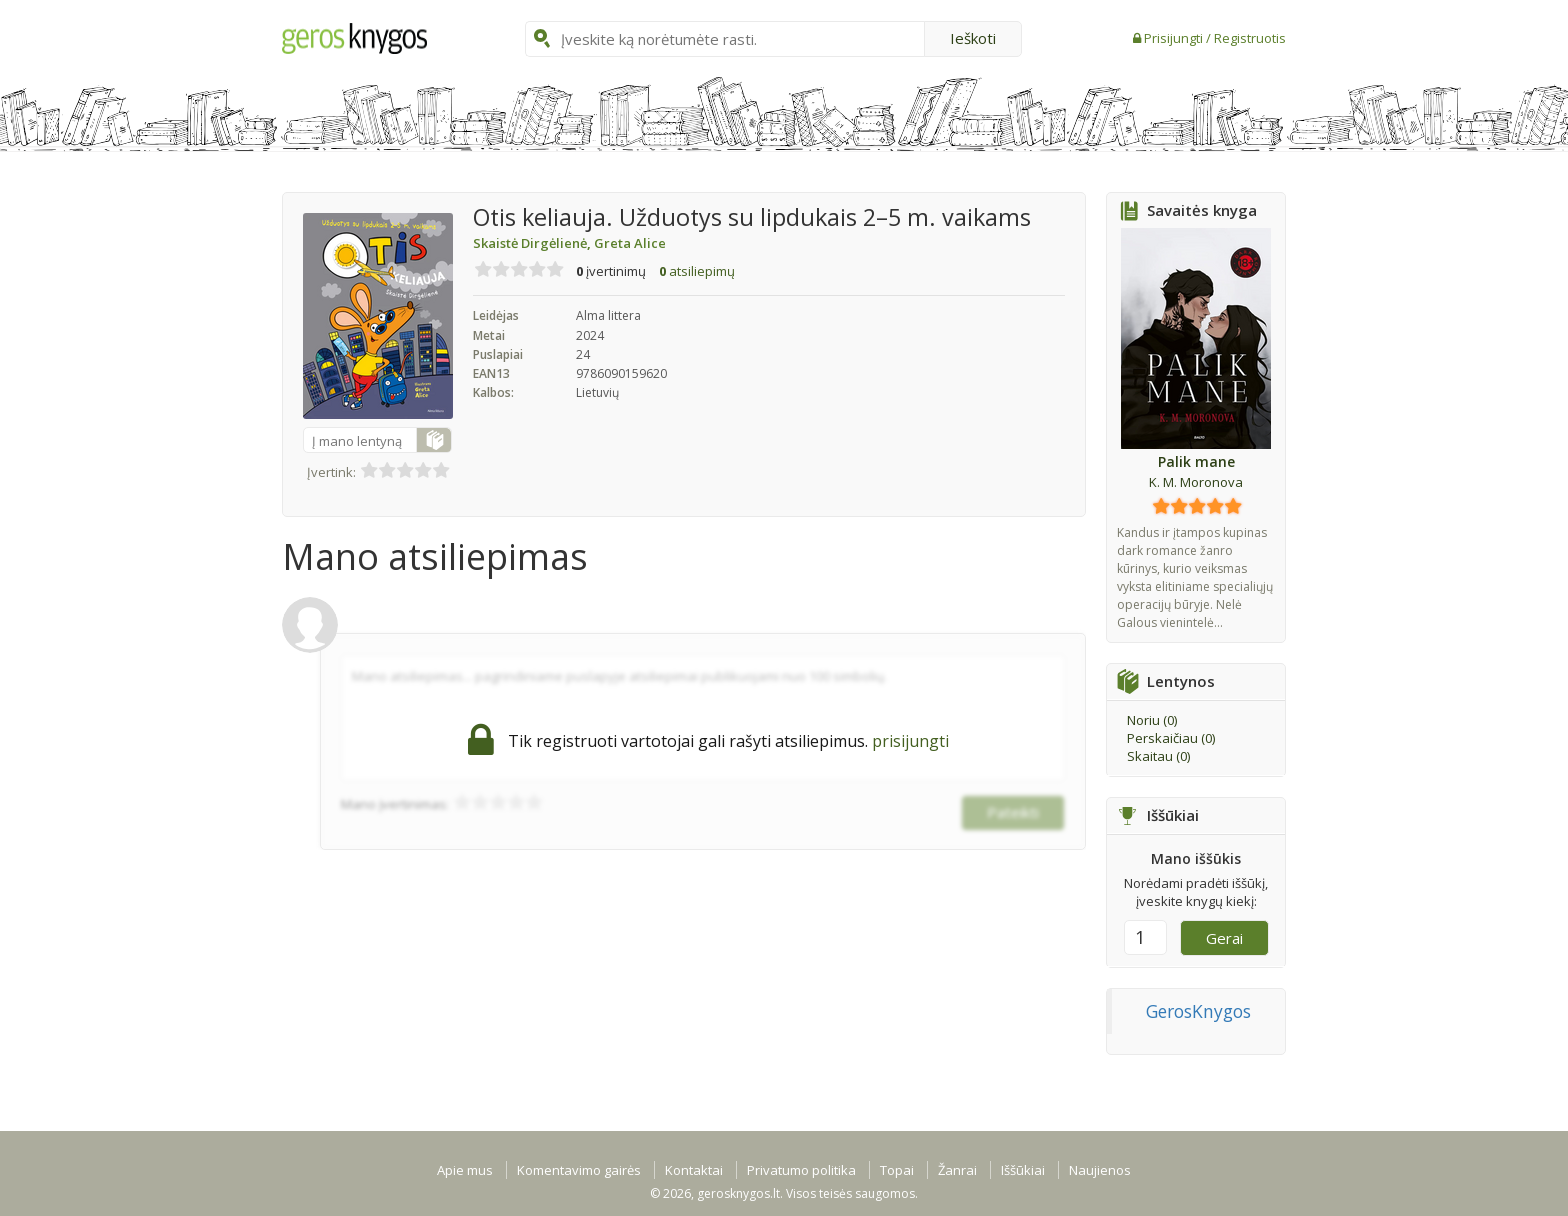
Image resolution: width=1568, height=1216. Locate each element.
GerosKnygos (1198, 1011)
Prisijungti (1175, 38)
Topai (897, 1170)
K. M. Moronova (1196, 482)
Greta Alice (630, 243)
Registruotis (1250, 38)
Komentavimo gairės (579, 1170)
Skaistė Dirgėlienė (533, 243)
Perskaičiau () (1171, 738)
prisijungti (910, 741)
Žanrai (957, 1170)
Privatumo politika (801, 1170)
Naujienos (1100, 1170)
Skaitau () (1158, 756)
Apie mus (465, 1170)
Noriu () (1152, 720)
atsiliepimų (697, 271)
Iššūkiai (1023, 1170)
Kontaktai (694, 1170)
